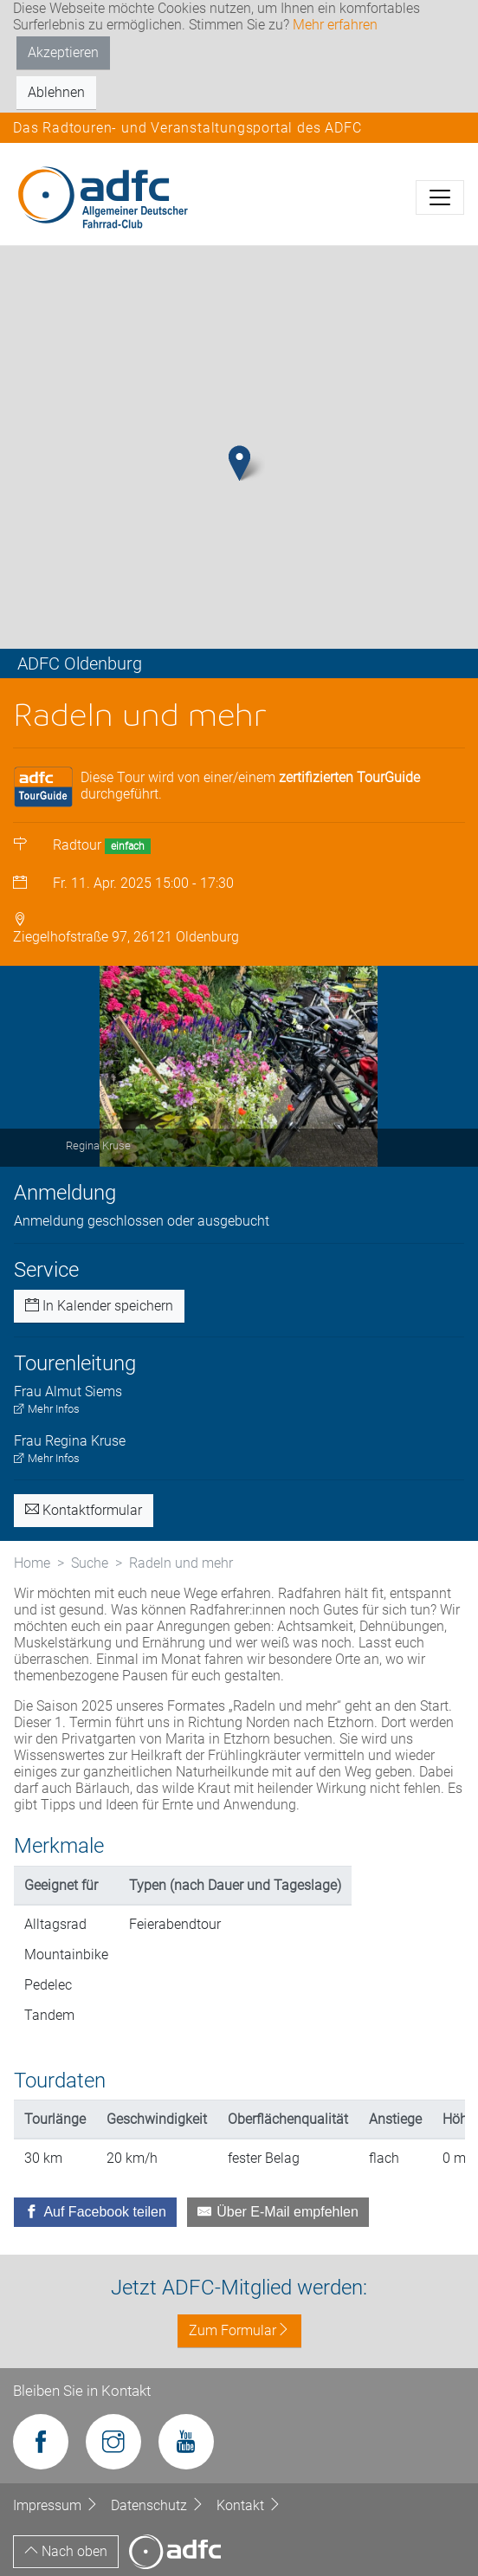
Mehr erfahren (335, 24)
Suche (89, 1563)
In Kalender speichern (99, 1306)
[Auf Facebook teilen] (95, 2212)
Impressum (57, 2505)
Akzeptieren (63, 52)
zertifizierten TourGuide (349, 777)
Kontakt (248, 2505)
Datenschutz (159, 2505)
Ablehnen (56, 92)
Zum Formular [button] (239, 2330)
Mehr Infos (47, 1408)
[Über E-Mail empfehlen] (278, 2212)
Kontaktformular (83, 1510)
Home (32, 1563)
